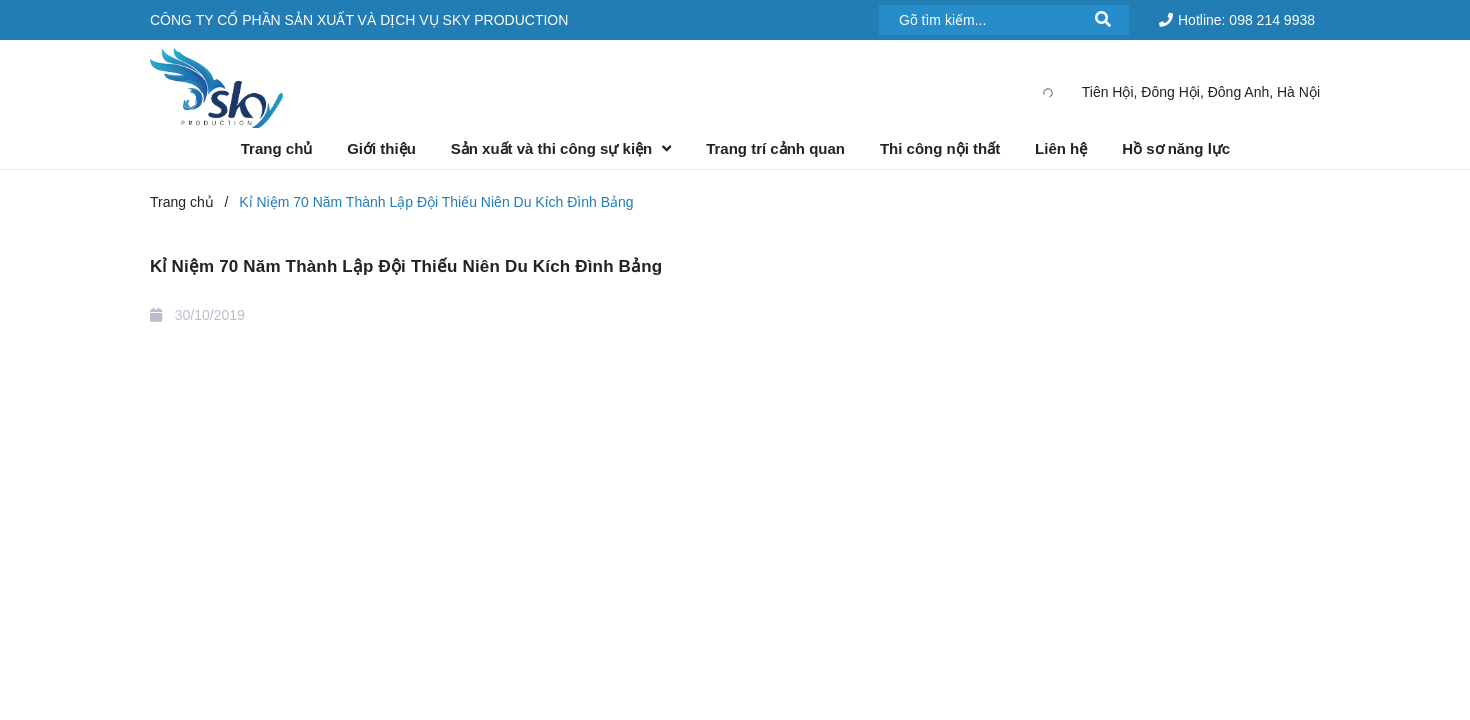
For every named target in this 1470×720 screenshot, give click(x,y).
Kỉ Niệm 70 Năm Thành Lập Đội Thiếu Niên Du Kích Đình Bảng (406, 266)
